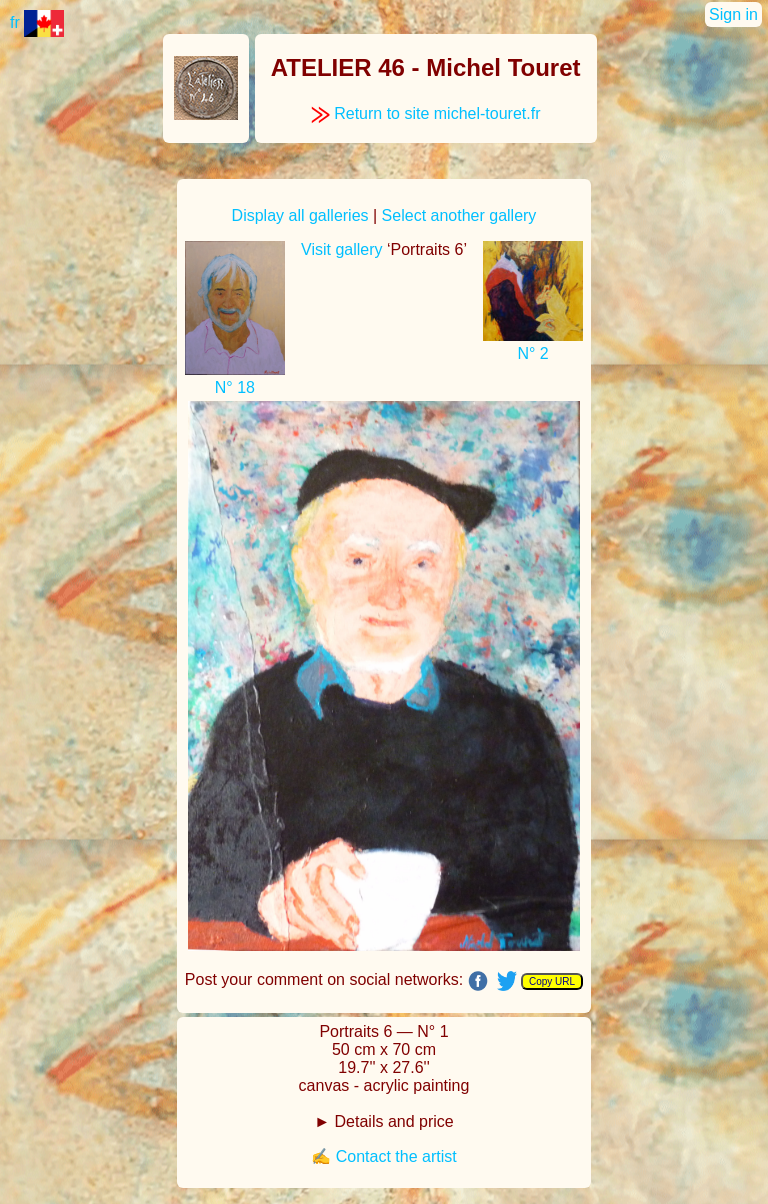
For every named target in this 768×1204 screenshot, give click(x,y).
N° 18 (235, 387)
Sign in (733, 14)
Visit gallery (342, 249)
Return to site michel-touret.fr (426, 113)
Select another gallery (459, 215)
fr (37, 22)
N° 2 (532, 353)
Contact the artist (396, 1156)
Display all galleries (300, 215)
